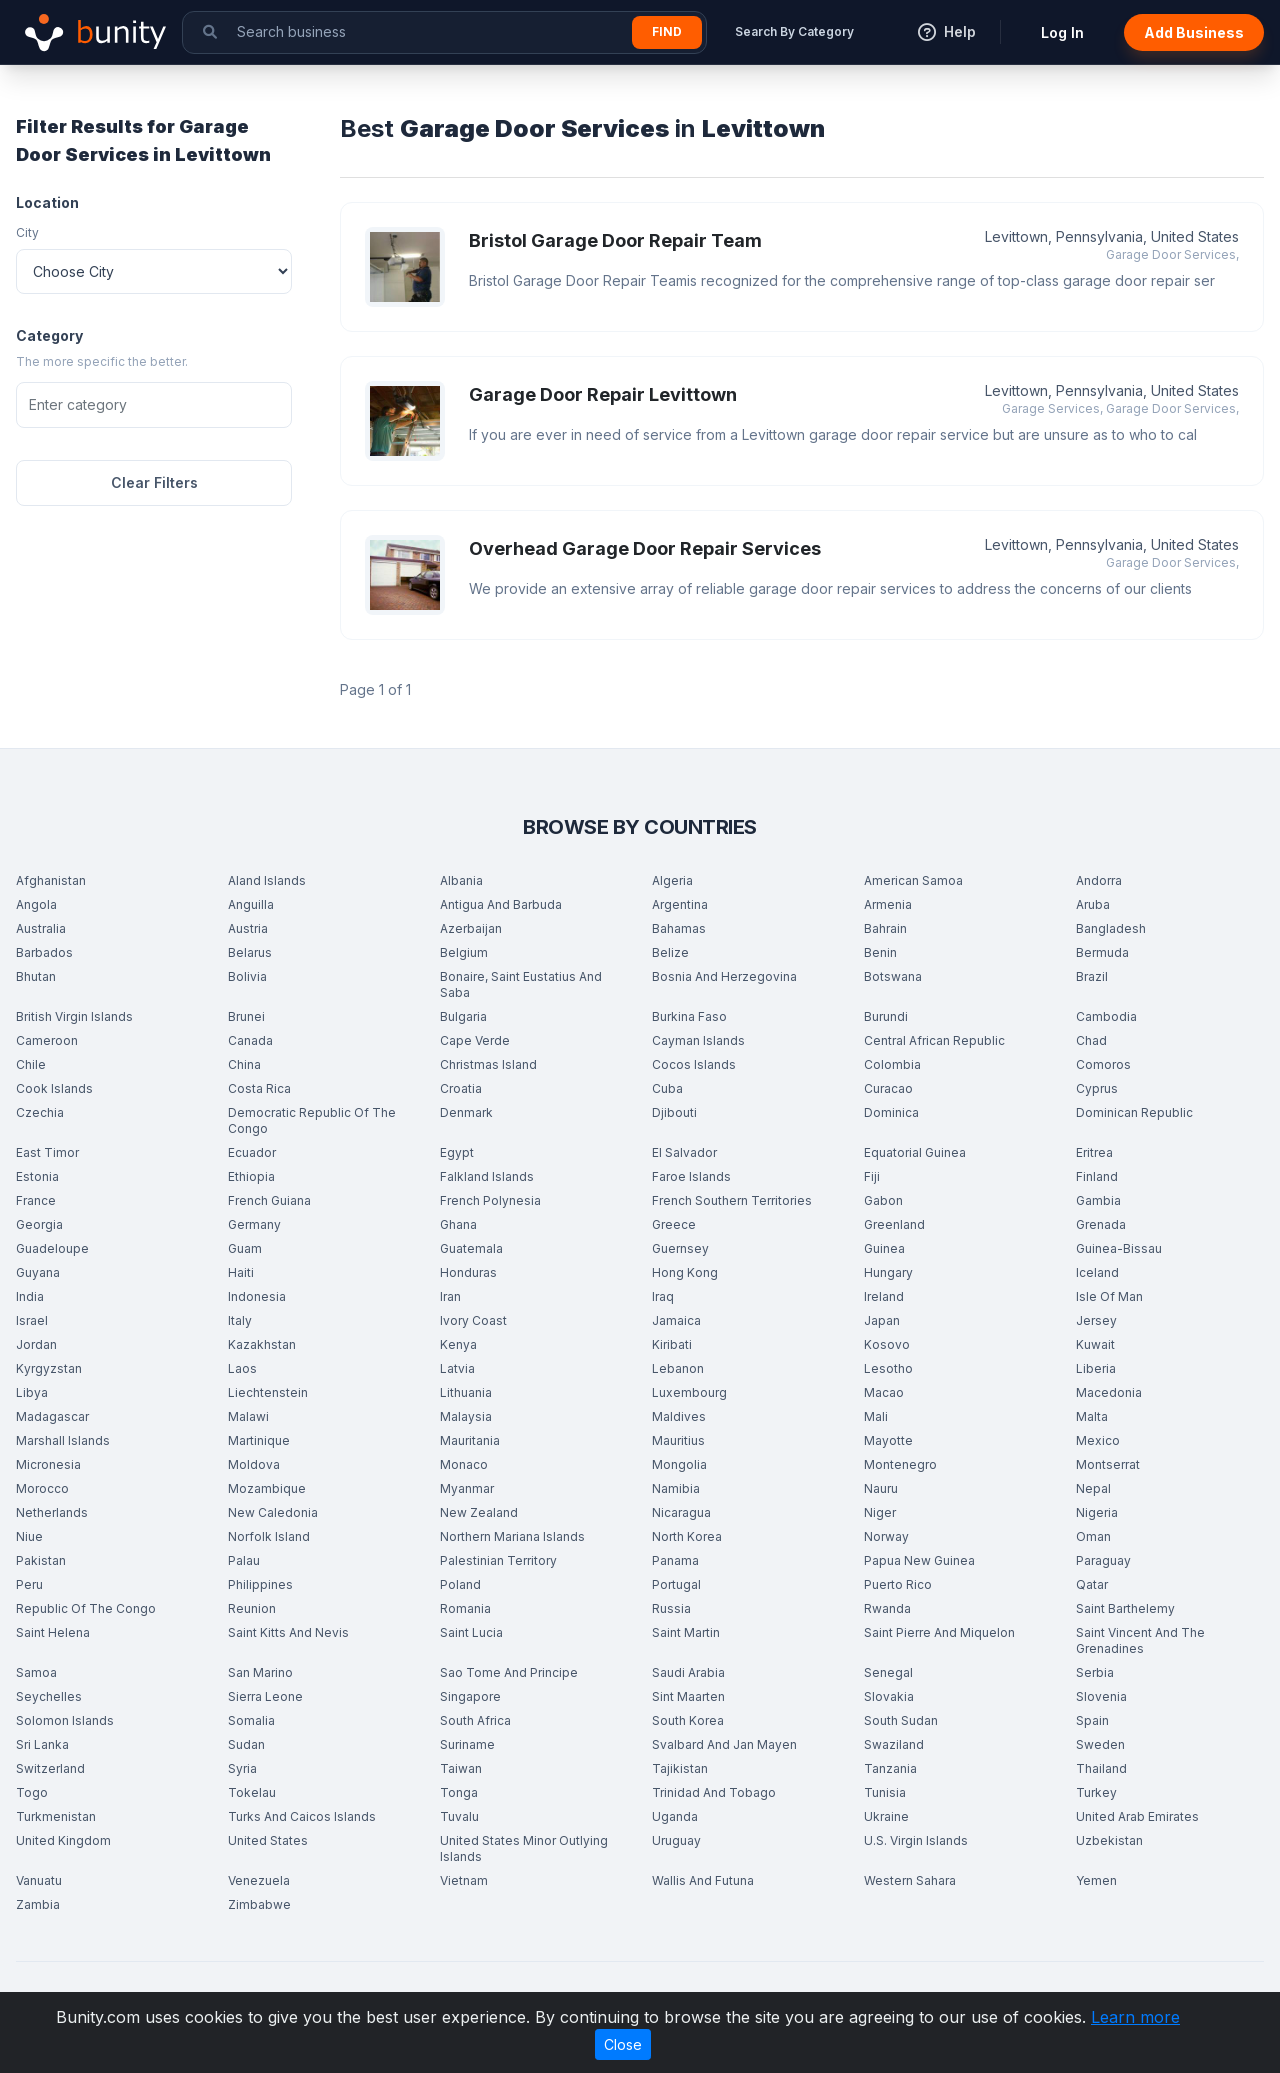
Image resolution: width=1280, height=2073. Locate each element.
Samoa (36, 1672)
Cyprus (1097, 1088)
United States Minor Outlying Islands (524, 1848)
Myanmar (467, 1488)
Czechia (40, 1112)
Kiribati (672, 1344)
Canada (250, 1040)
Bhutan (36, 976)
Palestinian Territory (498, 1560)
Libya (32, 1392)
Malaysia (466, 1416)
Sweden (1100, 1744)
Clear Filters (154, 482)
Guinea (884, 1248)
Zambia (38, 1904)
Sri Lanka (42, 1744)
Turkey (1096, 1792)
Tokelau (252, 1792)
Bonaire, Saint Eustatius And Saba (521, 984)
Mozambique (267, 1488)
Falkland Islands (487, 1176)
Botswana (893, 976)
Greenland (894, 1224)
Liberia (1096, 1368)
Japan (882, 1320)
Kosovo (887, 1344)
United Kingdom (63, 1840)
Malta (1092, 1416)
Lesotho (888, 1368)
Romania (465, 1608)
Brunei (246, 1016)
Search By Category (794, 31)
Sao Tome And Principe (509, 1672)
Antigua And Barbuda (501, 904)
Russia (671, 1608)
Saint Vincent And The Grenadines (1140, 1640)
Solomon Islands (65, 1720)
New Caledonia (273, 1512)
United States (268, 1840)
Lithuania (466, 1392)
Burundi (886, 1016)
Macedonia (1109, 1392)
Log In (1062, 32)
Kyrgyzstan (49, 1368)
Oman (1093, 1536)
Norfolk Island (269, 1536)
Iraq (663, 1296)
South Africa (475, 1720)
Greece (674, 1224)
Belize (670, 952)
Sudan (246, 1744)
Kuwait (1095, 1344)
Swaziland (894, 1744)
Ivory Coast (473, 1320)
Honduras (468, 1272)
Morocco (42, 1488)
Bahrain (885, 928)
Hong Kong (685, 1272)
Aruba (1093, 904)
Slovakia (889, 1696)
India (30, 1296)
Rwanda (887, 1608)
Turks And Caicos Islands (302, 1816)
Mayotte (888, 1440)
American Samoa (913, 880)
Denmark (466, 1112)
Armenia (888, 904)
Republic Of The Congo (86, 1608)
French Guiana (269, 1200)
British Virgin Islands (74, 1016)
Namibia (676, 1488)
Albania (461, 880)
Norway (886, 1536)
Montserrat (1108, 1464)
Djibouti (674, 1112)
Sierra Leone (265, 1696)
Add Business (1194, 32)
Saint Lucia (471, 1632)
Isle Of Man (1109, 1296)
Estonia (37, 1176)
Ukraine (886, 1816)
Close (623, 2044)
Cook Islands (54, 1088)
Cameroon (47, 1040)
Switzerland (50, 1768)
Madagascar (52, 1416)
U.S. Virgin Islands (916, 1840)
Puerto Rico (898, 1584)
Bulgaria (463, 1016)
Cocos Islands (694, 1064)
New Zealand (479, 1512)
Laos (242, 1368)
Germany (254, 1224)
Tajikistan (680, 1768)
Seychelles (49, 1696)
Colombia (892, 1064)
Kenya (458, 1344)
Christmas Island (488, 1064)
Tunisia (885, 1792)
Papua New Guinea (919, 1560)
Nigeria (1097, 1512)
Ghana (458, 1224)
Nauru (881, 1488)
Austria (248, 928)
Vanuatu (39, 1880)
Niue (29, 1536)
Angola (36, 904)
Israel (32, 1320)
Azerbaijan (471, 928)
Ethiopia (251, 1176)
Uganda (675, 1816)
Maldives (679, 1416)
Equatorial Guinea (915, 1152)
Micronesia (48, 1464)
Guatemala (471, 1248)
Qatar (1092, 1584)
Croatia (461, 1088)
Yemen (1096, 1880)
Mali (876, 1416)
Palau (244, 1560)
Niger (880, 1512)
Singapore (470, 1696)
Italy (240, 1320)
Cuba (667, 1088)
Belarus (250, 952)
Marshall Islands (63, 1440)
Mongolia (679, 1464)
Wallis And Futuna (703, 1880)
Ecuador (252, 1152)
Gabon (883, 1200)
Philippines (260, 1584)
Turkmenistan (56, 1816)
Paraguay (1103, 1560)
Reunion (252, 1608)
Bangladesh (1111, 928)
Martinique (259, 1440)
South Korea (688, 1720)
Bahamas (679, 928)
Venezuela (259, 1880)
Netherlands (52, 1512)
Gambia (1098, 1200)
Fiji (872, 1176)
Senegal (888, 1672)
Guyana (38, 1272)
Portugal (676, 1584)
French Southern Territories (732, 1200)
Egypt (457, 1152)
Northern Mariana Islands (512, 1536)
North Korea (687, 1536)
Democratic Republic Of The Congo (312, 1120)
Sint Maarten (688, 1696)
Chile (31, 1064)
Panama (675, 1560)
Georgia (39, 1224)
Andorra (1099, 880)
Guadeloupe (52, 1248)
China (244, 1064)
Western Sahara (910, 1880)
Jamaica (676, 1320)
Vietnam (464, 1880)
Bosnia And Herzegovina (724, 976)
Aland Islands (267, 880)
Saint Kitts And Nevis (288, 1632)
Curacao (888, 1088)
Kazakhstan (262, 1344)
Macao (884, 1392)
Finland (1097, 1176)
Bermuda (1102, 952)
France (36, 1200)
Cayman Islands (698, 1040)
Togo (32, 1792)
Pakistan (41, 1560)
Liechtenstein (268, 1392)
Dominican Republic (1134, 1112)
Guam (245, 1248)
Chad (1091, 1040)
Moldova (254, 1464)
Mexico (1098, 1440)
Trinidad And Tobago (714, 1792)
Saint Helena (53, 1632)
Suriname (467, 1744)
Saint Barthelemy (1125, 1608)
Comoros (1103, 1064)
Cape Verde (475, 1040)
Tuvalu (459, 1816)
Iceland (1097, 1272)
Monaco (464, 1464)
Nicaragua (681, 1512)
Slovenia (1101, 1696)
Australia (41, 928)
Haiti (241, 1272)
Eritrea (1094, 1152)
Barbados (44, 952)
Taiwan (461, 1768)
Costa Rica (259, 1088)
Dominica (891, 1112)
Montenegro (900, 1464)
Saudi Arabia (688, 1672)
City (27, 232)
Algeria (672, 880)
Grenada (1101, 1224)
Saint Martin (686, 1632)
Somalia (251, 1720)
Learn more (1135, 2017)
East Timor (47, 1152)
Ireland (884, 1296)
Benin (880, 952)
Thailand (1101, 1768)
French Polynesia (490, 1200)
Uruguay (676, 1840)
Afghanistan (51, 880)
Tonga (459, 1792)
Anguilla (251, 904)
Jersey (1096, 1320)
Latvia (457, 1368)
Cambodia (1106, 1016)
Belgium (464, 952)
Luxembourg (689, 1392)
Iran (450, 1296)
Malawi (248, 1416)
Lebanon (678, 1368)
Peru (29, 1584)
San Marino (260, 1672)
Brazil (1092, 976)
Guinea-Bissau (1119, 1248)
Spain (1092, 1720)
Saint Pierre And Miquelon (939, 1632)
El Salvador (684, 1152)
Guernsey (680, 1248)
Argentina (680, 904)
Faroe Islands (691, 1176)
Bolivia (247, 976)
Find (667, 31)
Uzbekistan (1109, 1840)
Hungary (888, 1272)
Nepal (1093, 1488)
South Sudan (901, 1720)
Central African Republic (934, 1040)
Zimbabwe (259, 1904)
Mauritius (678, 1440)
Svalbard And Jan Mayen (724, 1744)
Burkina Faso (689, 1016)
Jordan (36, 1344)
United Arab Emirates (1137, 1816)
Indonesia (257, 1296)
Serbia (1095, 1672)
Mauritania (470, 1440)
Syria (242, 1768)
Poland (460, 1584)
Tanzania (890, 1768)
